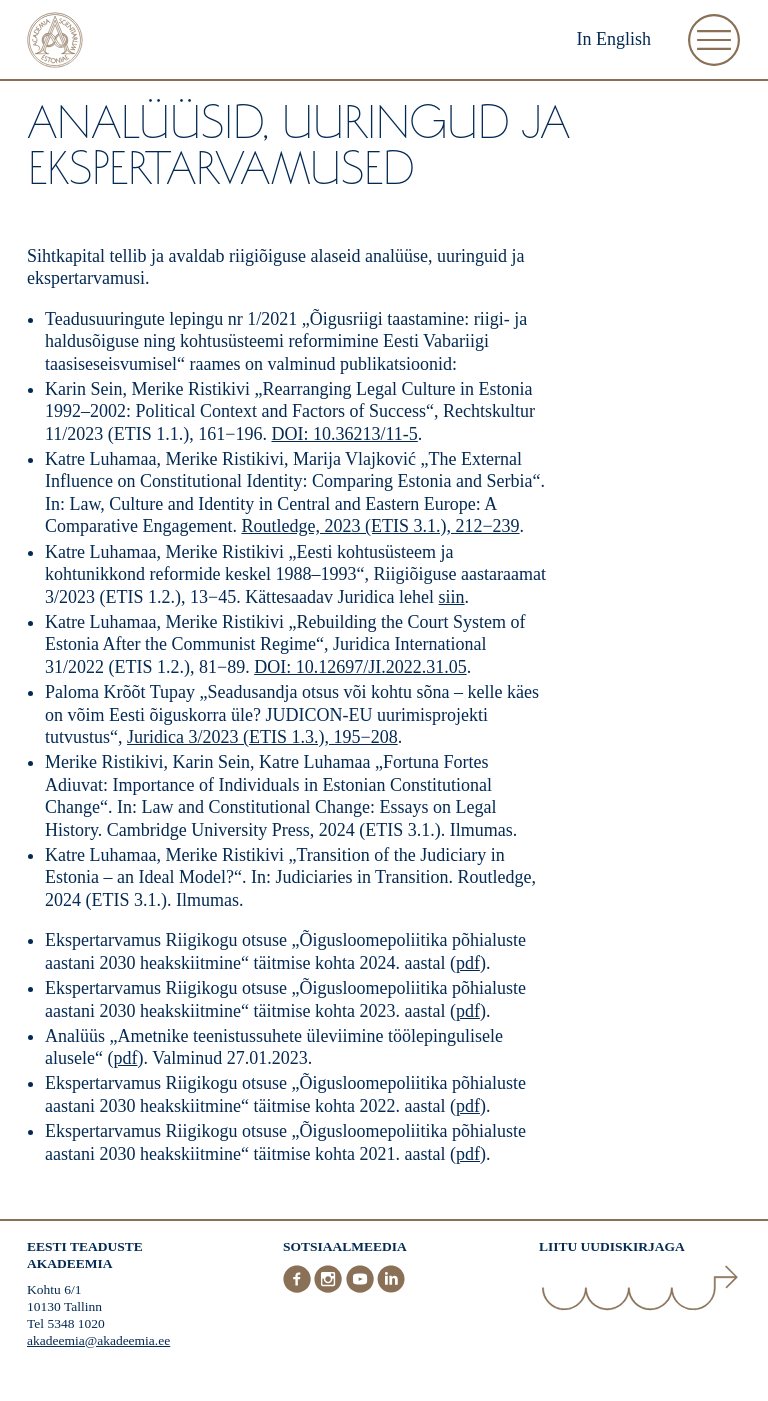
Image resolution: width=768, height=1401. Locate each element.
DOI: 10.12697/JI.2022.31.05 (360, 667)
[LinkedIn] (391, 1288)
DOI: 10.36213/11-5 (344, 434)
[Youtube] (362, 1288)
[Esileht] (55, 42)
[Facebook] (299, 1288)
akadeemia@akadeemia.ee (98, 1340)
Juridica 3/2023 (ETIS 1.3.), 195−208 (262, 737)
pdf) (471, 1154)
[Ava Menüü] (714, 40)
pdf (468, 963)
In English (614, 39)
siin (452, 597)
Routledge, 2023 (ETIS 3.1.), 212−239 (380, 526)
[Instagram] (330, 1288)
